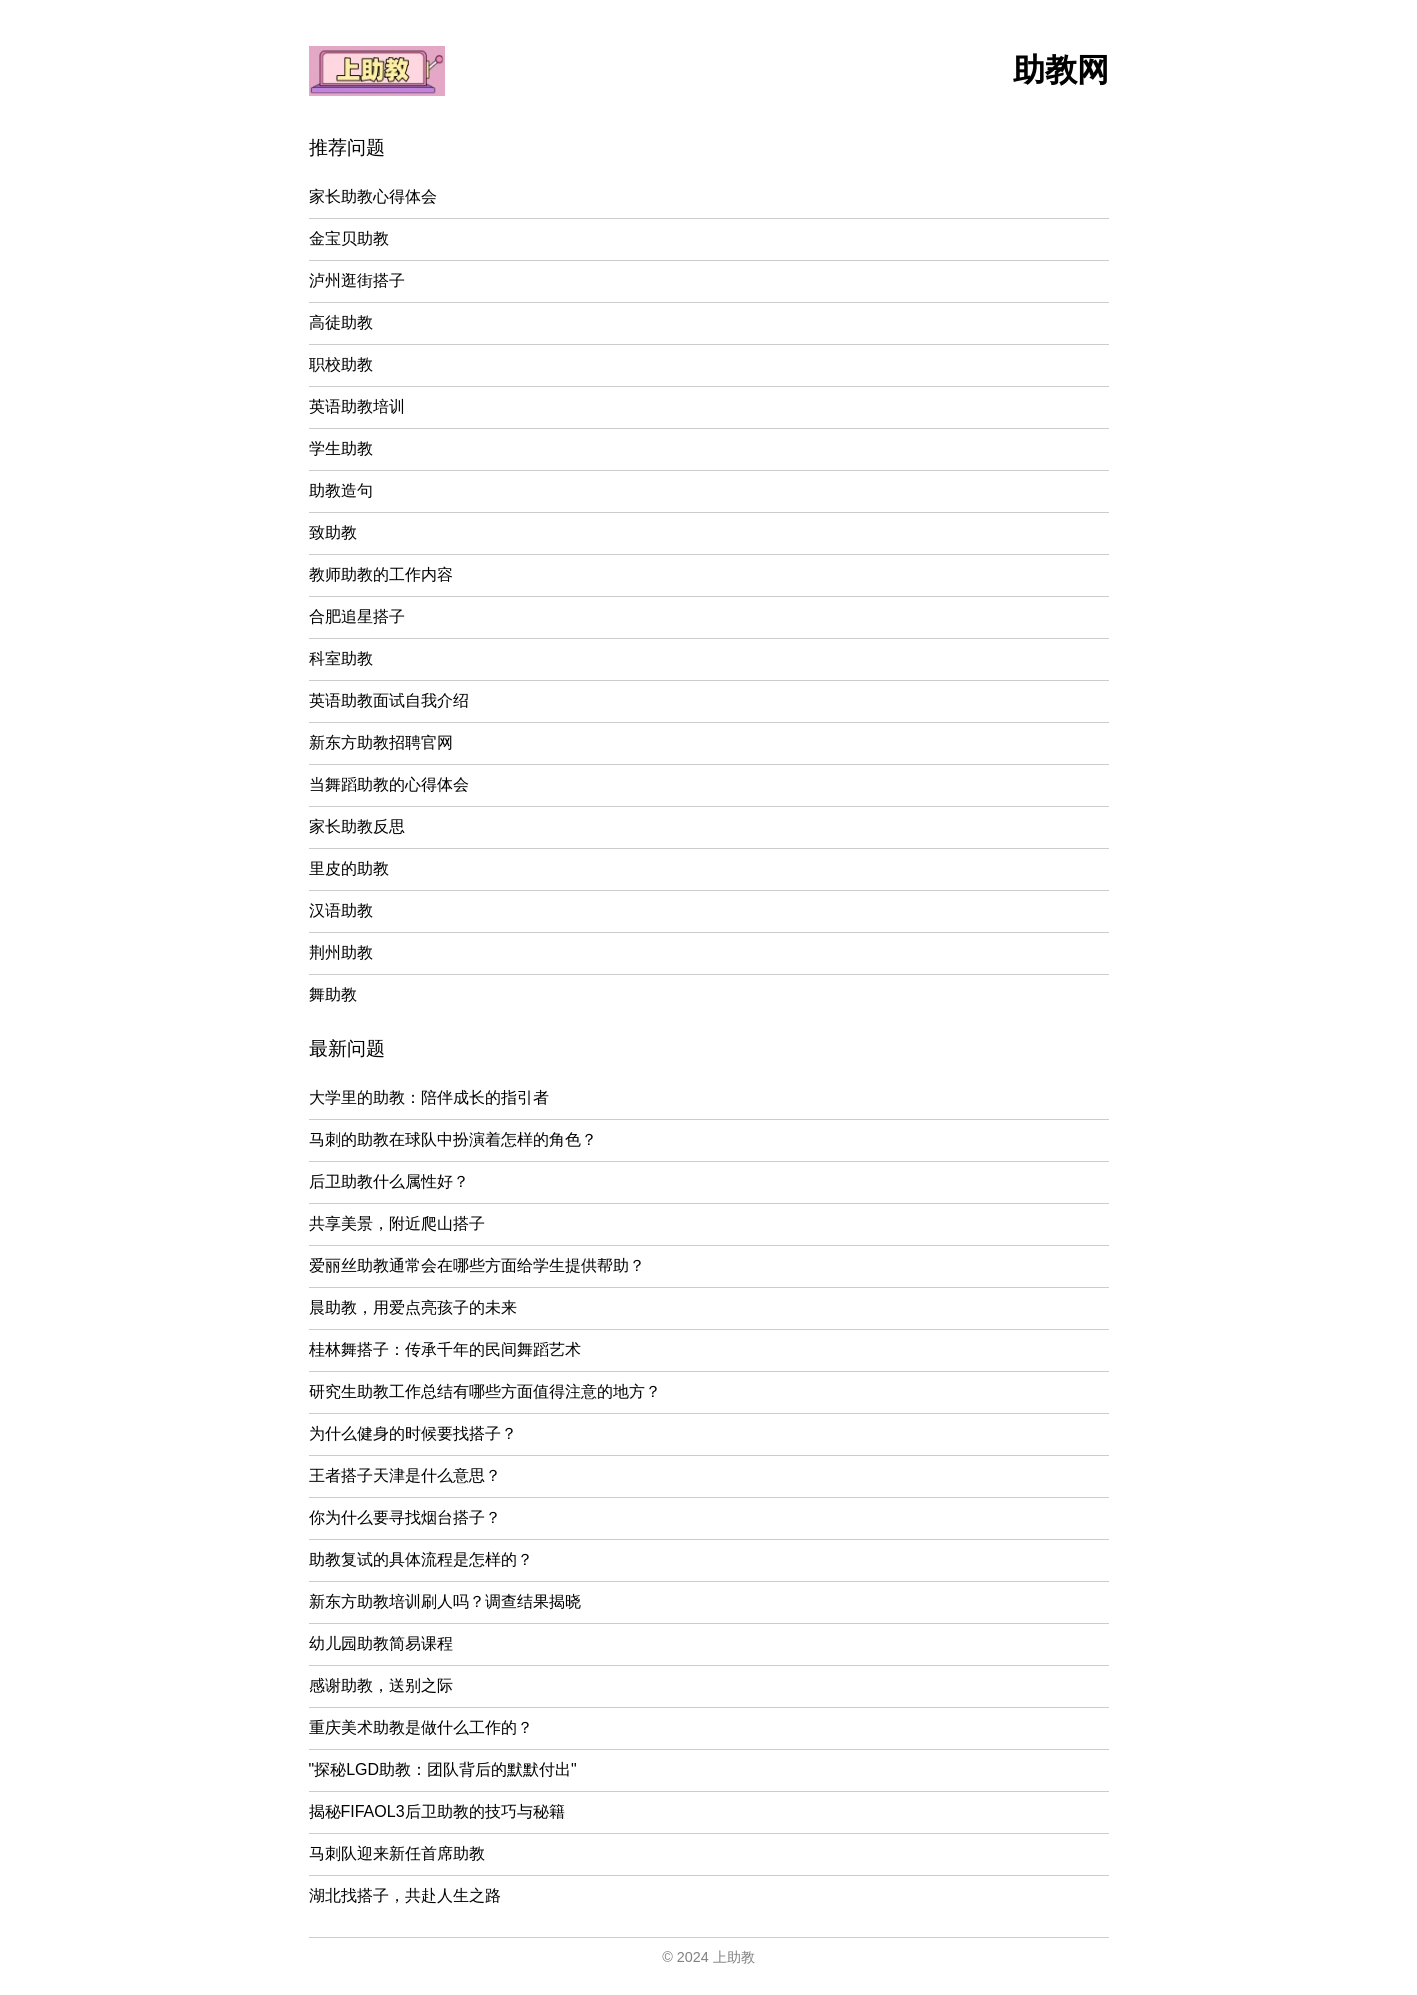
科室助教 (341, 658)
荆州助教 (341, 952)
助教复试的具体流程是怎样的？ (421, 1559)
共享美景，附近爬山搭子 (397, 1223)
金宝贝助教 (349, 238)
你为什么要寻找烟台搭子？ (405, 1517)
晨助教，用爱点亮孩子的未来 (413, 1307)
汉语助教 (341, 910)
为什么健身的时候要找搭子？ (413, 1433)
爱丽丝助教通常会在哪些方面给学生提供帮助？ (477, 1265)
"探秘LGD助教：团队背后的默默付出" (443, 1769)
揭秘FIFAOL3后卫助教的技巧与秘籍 (437, 1811)
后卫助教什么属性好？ (389, 1181)
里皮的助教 (349, 868)
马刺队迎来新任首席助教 (397, 1853)
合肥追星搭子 (357, 616)
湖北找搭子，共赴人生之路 (405, 1895)
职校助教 (341, 364)
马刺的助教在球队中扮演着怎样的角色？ (453, 1139)
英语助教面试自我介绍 (389, 700)
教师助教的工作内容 (381, 574)
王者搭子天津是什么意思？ (405, 1475)
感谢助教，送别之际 (381, 1685)
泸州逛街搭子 (357, 280)
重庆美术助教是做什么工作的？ (421, 1727)
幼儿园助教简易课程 (381, 1643)
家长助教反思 (357, 826)
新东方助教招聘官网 (381, 742)
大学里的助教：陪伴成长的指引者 (429, 1097)
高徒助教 (341, 322)
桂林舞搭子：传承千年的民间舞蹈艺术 (445, 1349)
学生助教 (341, 448)
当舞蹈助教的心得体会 (389, 784)
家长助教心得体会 (373, 196)
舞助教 (333, 994)
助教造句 (341, 490)
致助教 (333, 532)
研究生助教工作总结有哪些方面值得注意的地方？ (485, 1391)
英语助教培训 (357, 406)
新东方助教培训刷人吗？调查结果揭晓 (445, 1601)
